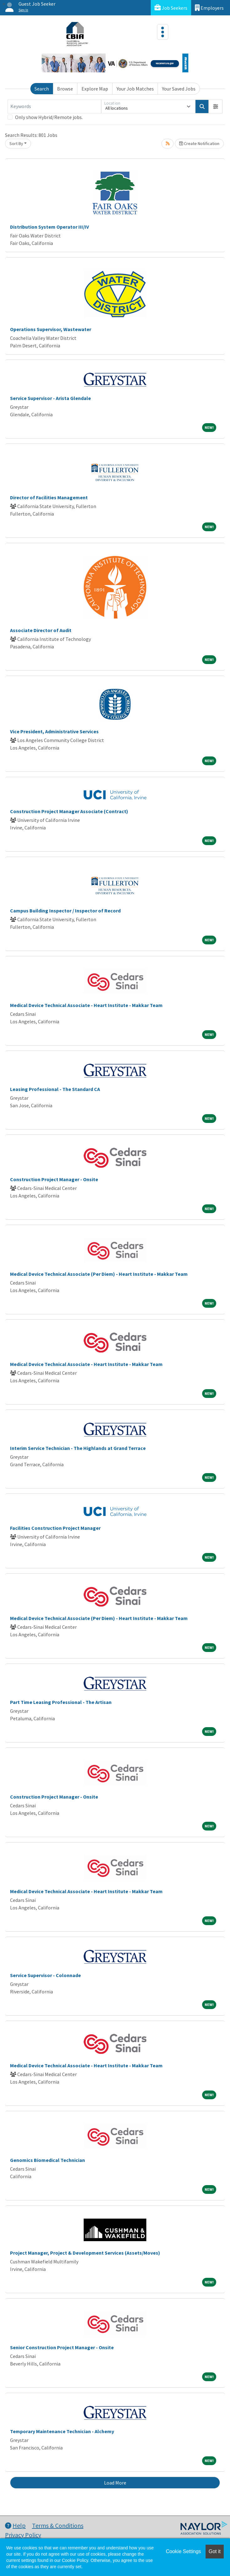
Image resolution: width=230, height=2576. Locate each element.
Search (41, 89)
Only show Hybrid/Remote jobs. (49, 117)
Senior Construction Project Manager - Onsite (62, 2347)
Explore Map (94, 89)
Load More (115, 2483)
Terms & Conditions (57, 2525)
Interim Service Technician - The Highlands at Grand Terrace (78, 1448)
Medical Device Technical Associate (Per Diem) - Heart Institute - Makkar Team (99, 1274)
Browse (65, 89)
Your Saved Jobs (179, 89)
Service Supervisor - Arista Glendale (50, 398)
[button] (215, 106)
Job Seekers (170, 8)
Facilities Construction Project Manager (55, 1528)
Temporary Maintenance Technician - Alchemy (62, 2431)
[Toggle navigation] (162, 32)
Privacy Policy (23, 2535)
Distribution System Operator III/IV (49, 227)
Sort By (16, 143)
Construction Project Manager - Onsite (54, 1179)
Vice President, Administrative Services (54, 731)
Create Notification (199, 143)
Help (15, 2525)
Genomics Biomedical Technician (47, 2160)
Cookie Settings (183, 2551)
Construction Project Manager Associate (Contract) (69, 811)
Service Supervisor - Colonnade (45, 1975)
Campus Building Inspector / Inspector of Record (65, 910)
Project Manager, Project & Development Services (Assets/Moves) (85, 2253)
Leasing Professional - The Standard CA (55, 1089)
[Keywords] (54, 106)
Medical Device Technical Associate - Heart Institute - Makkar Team (86, 1005)
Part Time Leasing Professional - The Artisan (61, 1702)
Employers (209, 8)
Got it (215, 2551)
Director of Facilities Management (49, 497)
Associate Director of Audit (40, 630)
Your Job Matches (135, 89)
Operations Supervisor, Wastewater (50, 329)
